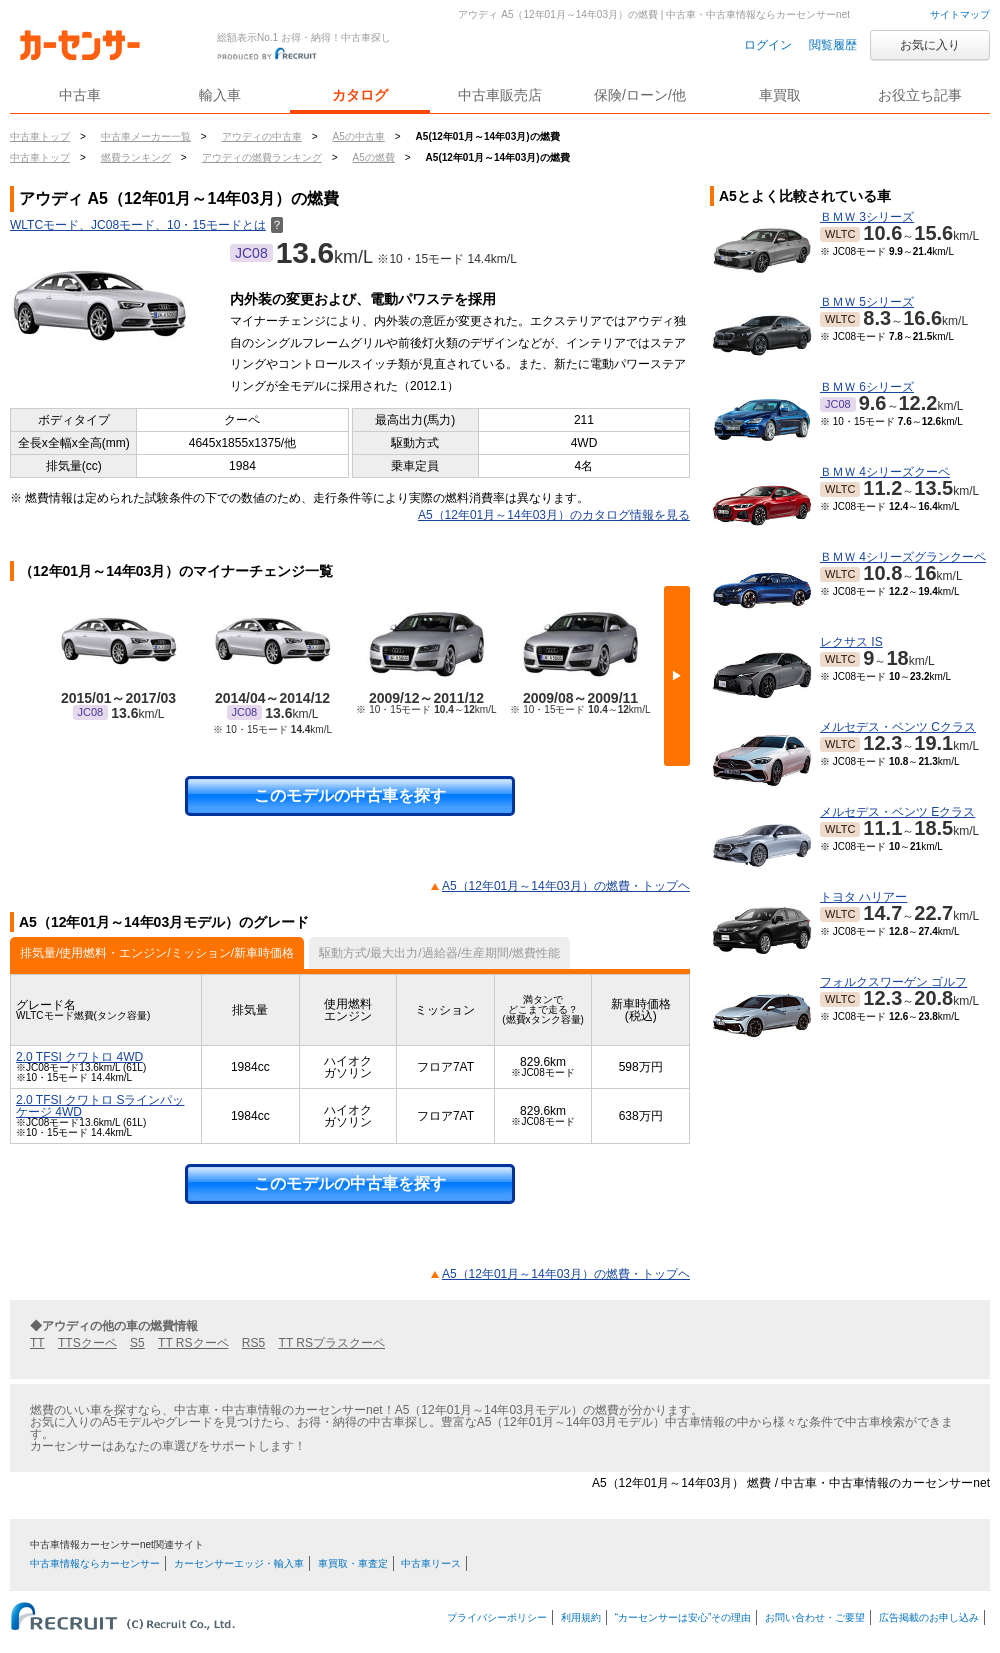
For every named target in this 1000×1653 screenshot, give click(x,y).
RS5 (253, 1343)
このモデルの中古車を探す (350, 795)
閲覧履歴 (833, 45)
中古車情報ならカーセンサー (95, 1563)
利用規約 (581, 1617)
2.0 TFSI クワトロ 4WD (79, 1057)
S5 (137, 1343)
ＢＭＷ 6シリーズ (867, 387)
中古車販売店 (500, 95)
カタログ (360, 95)
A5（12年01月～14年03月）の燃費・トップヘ (566, 886)
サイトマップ (960, 14)
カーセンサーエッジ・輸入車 (239, 1563)
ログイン (768, 45)
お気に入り (930, 45)
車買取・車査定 (353, 1563)
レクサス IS (851, 642)
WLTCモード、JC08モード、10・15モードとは (146, 225)
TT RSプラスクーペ (332, 1343)
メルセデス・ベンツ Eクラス (897, 812)
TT (37, 1343)
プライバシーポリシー (497, 1617)
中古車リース (431, 1563)
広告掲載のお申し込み (929, 1617)
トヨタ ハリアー (863, 897)
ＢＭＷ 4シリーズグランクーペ (903, 557)
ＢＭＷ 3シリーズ (867, 217)
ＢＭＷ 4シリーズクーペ (885, 472)
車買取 (780, 95)
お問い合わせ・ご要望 (815, 1617)
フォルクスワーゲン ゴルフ (893, 982)
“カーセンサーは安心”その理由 (683, 1617)
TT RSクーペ (193, 1343)
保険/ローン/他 (640, 95)
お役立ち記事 (920, 95)
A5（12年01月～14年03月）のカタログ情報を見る (554, 515)
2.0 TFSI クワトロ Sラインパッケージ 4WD (100, 1106)
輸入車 (220, 95)
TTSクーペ (87, 1343)
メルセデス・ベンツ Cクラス (898, 727)
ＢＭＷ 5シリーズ (867, 302)
